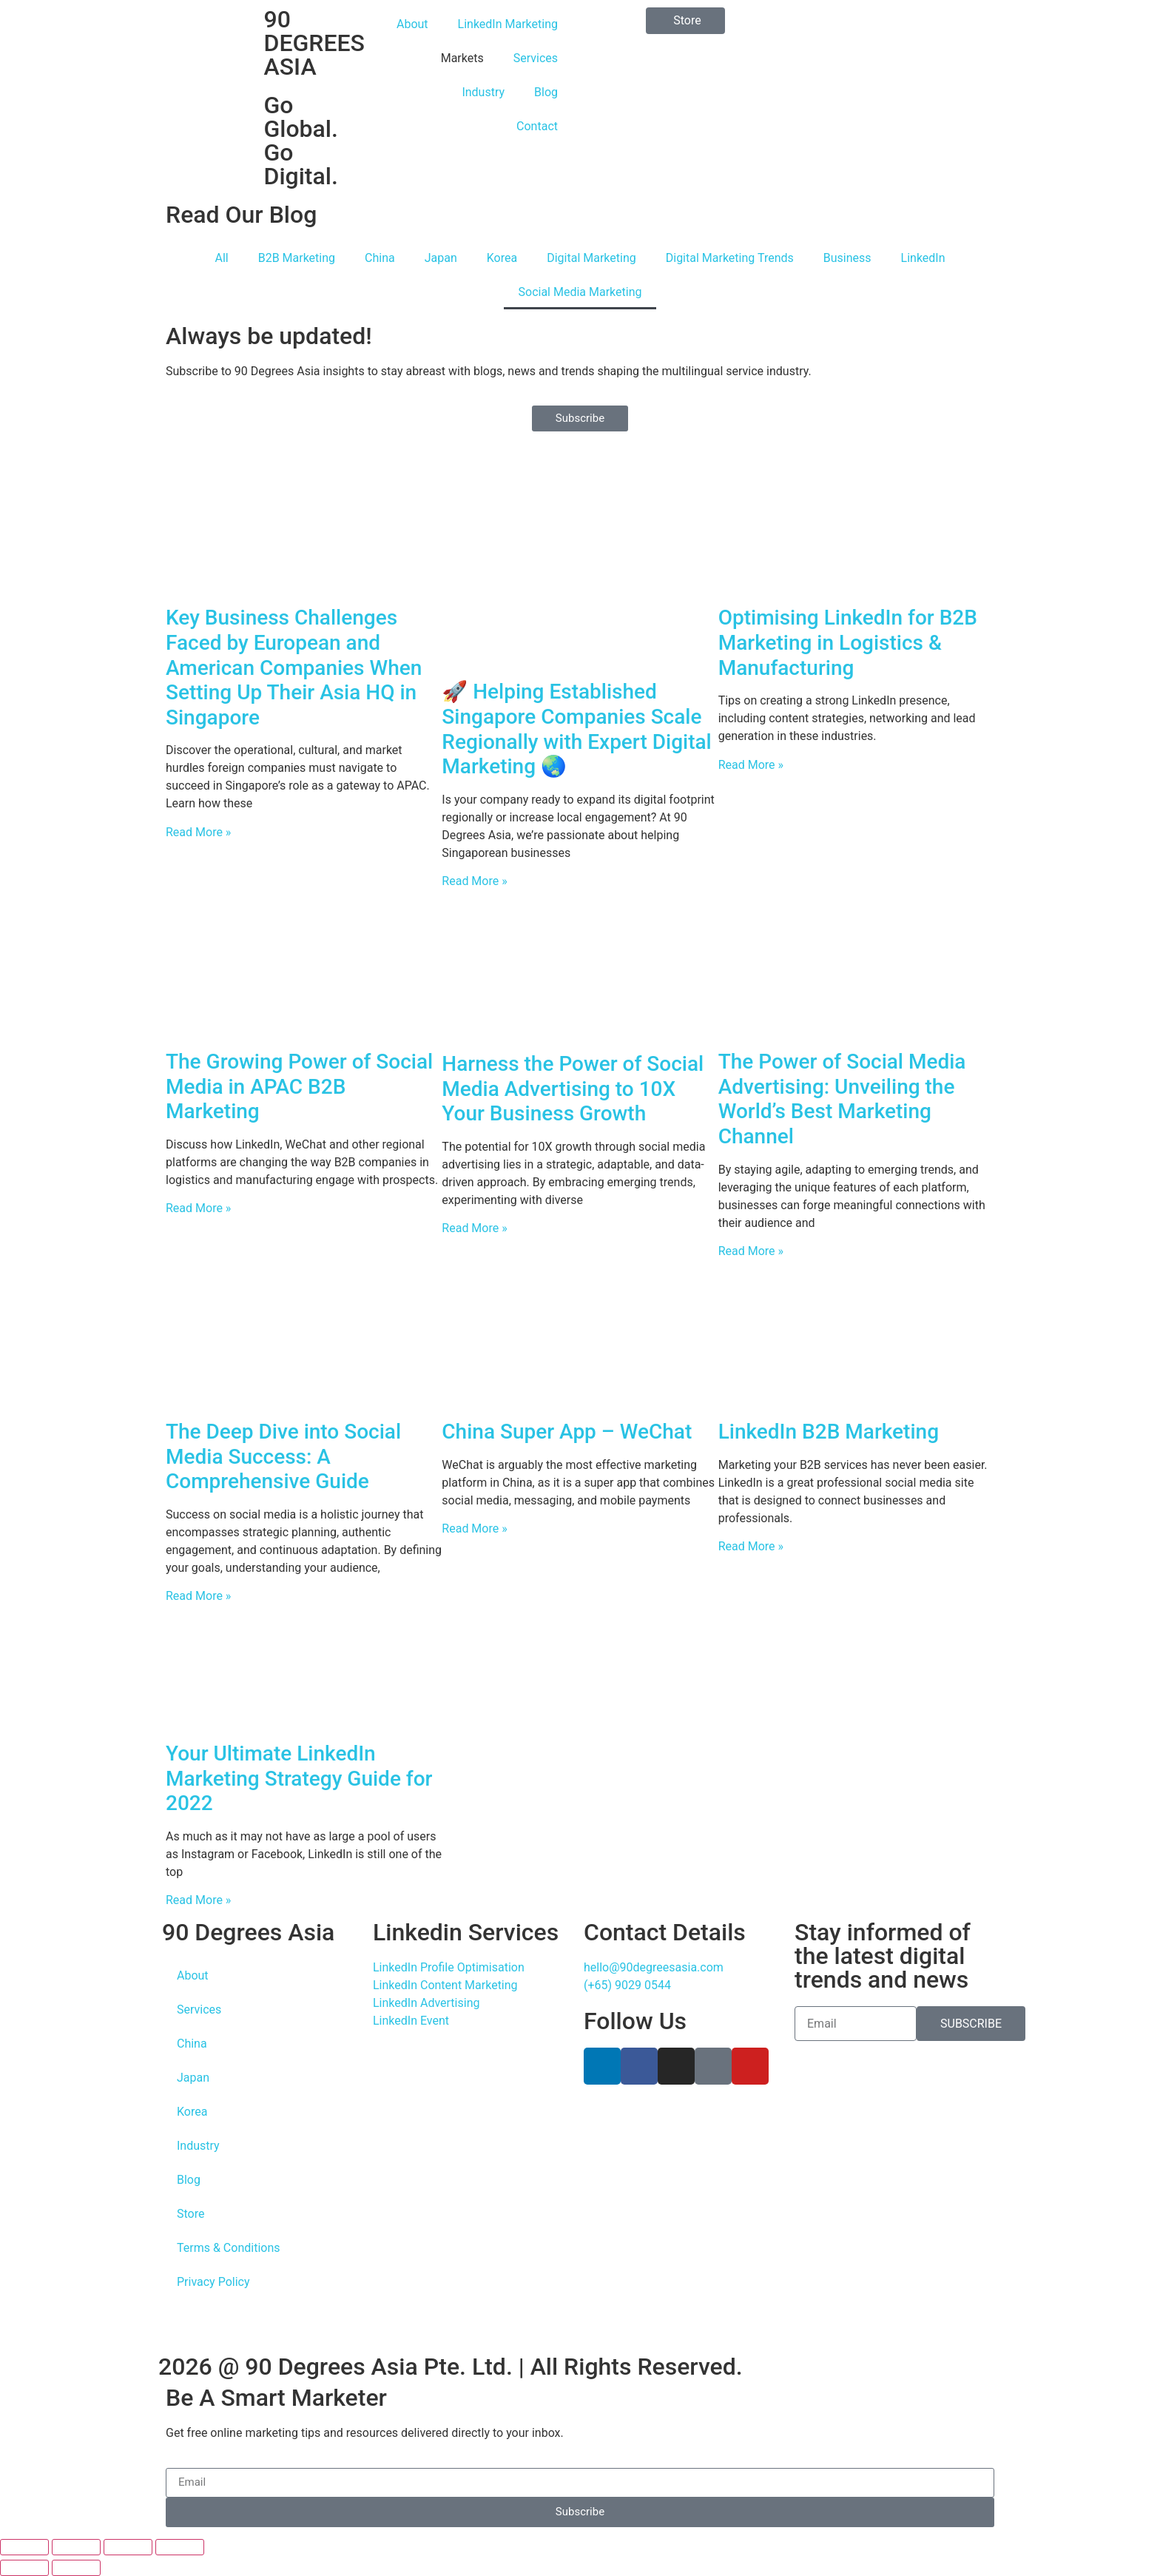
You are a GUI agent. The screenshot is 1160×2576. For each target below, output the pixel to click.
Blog (546, 92)
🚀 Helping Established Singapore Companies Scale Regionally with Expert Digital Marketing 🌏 (576, 728)
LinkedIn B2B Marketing (828, 1431)
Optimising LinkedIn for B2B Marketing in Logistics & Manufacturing (847, 642)
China (380, 258)
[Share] (128, 2547)
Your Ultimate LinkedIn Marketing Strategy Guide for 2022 (299, 1778)
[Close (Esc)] (179, 2547)
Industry (483, 92)
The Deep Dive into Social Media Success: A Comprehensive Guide (283, 1456)
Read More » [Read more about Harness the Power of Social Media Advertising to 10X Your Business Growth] (474, 1228)
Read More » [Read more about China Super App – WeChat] (474, 1528)
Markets (462, 58)
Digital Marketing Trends (730, 258)
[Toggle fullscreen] (76, 2547)
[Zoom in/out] (24, 2547)
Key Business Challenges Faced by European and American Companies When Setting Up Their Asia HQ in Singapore (294, 667)
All (221, 258)
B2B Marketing (296, 258)
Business (847, 258)
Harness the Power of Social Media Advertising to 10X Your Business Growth (573, 1089)
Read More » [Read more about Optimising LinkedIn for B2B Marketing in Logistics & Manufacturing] (750, 765)
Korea (502, 258)
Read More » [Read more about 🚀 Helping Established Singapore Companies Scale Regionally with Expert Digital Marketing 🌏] (474, 881)
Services (535, 58)
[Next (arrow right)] (76, 2568)
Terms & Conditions (228, 2248)
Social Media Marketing (580, 292)
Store (190, 2214)
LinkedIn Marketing (508, 24)
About (412, 24)
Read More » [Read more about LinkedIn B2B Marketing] (750, 1546)
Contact (537, 126)
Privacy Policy (213, 2282)
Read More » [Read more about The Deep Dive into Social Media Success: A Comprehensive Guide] (198, 1596)
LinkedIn (923, 258)
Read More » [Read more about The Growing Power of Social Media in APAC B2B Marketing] (198, 1208)
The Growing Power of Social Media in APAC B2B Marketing (299, 1086)
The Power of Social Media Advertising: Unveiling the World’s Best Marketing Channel (842, 1099)
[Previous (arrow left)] (24, 2568)
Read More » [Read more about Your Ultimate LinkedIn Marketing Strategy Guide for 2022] (198, 1900)
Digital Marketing (591, 258)
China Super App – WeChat (567, 1431)
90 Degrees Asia (248, 1932)
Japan (441, 258)
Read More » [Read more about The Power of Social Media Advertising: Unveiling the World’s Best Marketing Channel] (750, 1251)
